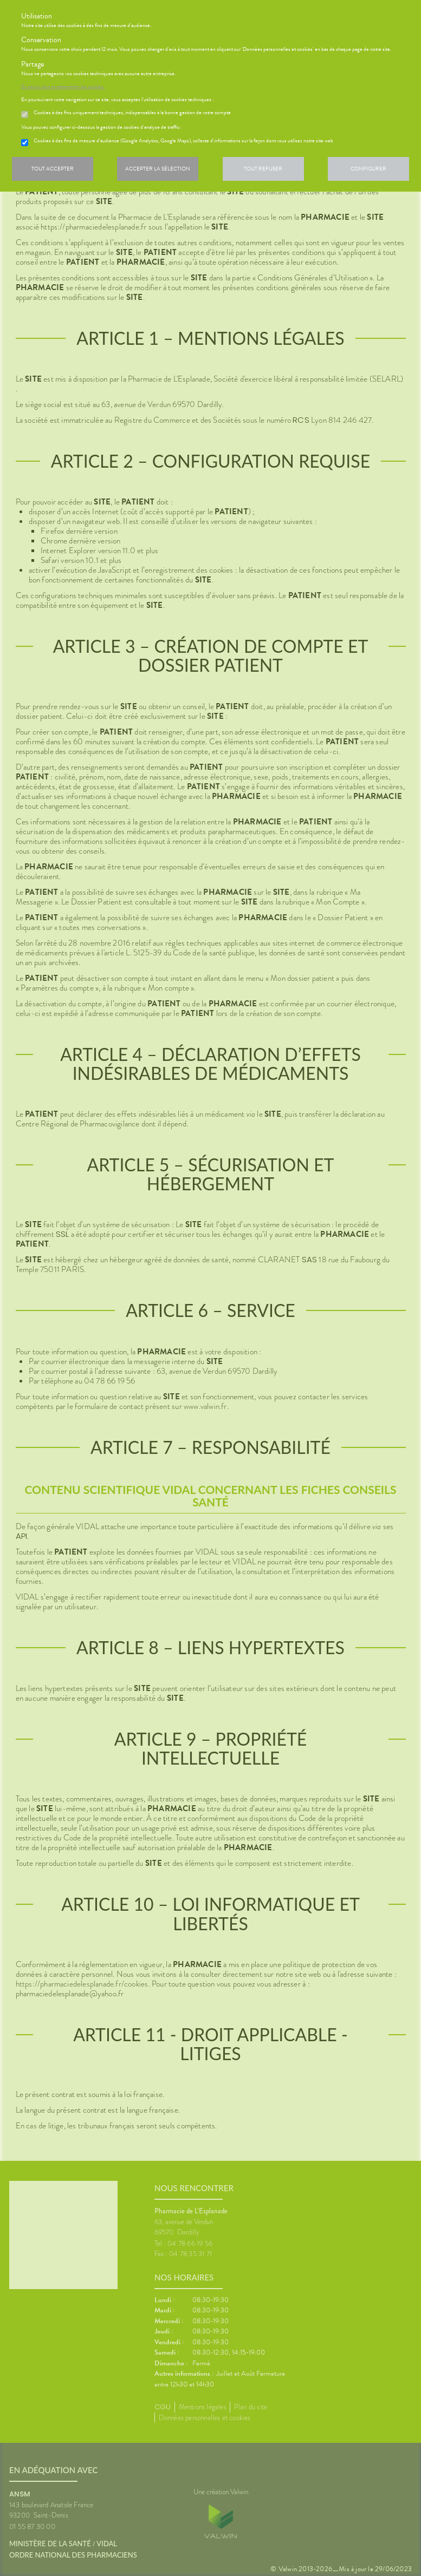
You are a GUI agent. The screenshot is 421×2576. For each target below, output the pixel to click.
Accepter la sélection (157, 169)
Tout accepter (52, 169)
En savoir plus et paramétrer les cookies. (63, 86)
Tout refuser (263, 169)
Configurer (368, 169)
